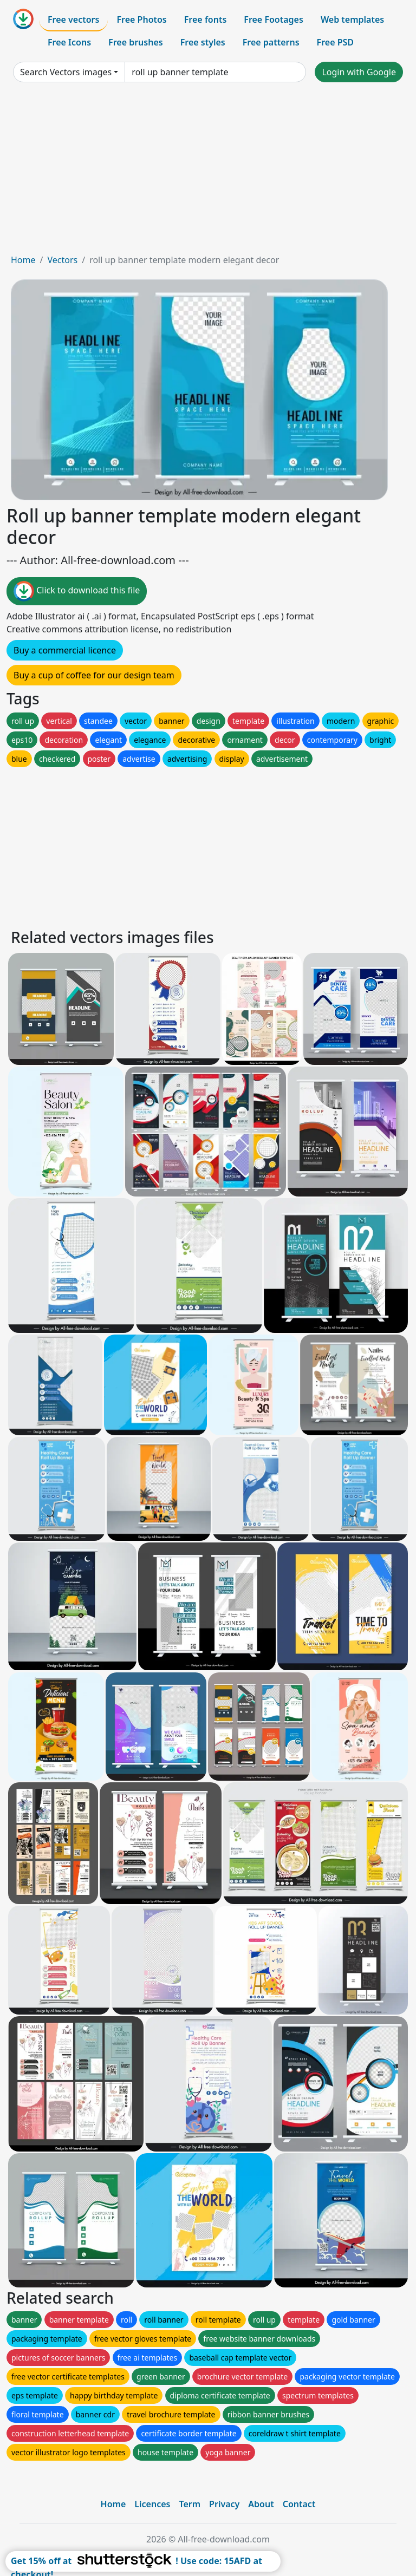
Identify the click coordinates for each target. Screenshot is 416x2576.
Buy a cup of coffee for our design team (94, 675)
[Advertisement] (208, 172)
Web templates (352, 19)
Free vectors (73, 19)
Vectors (62, 260)
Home (23, 260)
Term (189, 2504)
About (261, 2504)
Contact (299, 2504)
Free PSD (335, 42)
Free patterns (271, 42)
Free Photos (141, 19)
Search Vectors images (66, 72)
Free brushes (135, 42)
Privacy (224, 2504)
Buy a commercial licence (65, 650)
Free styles (202, 42)
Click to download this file (77, 591)
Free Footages (273, 19)
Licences (152, 2504)
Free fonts (205, 19)
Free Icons (69, 42)
